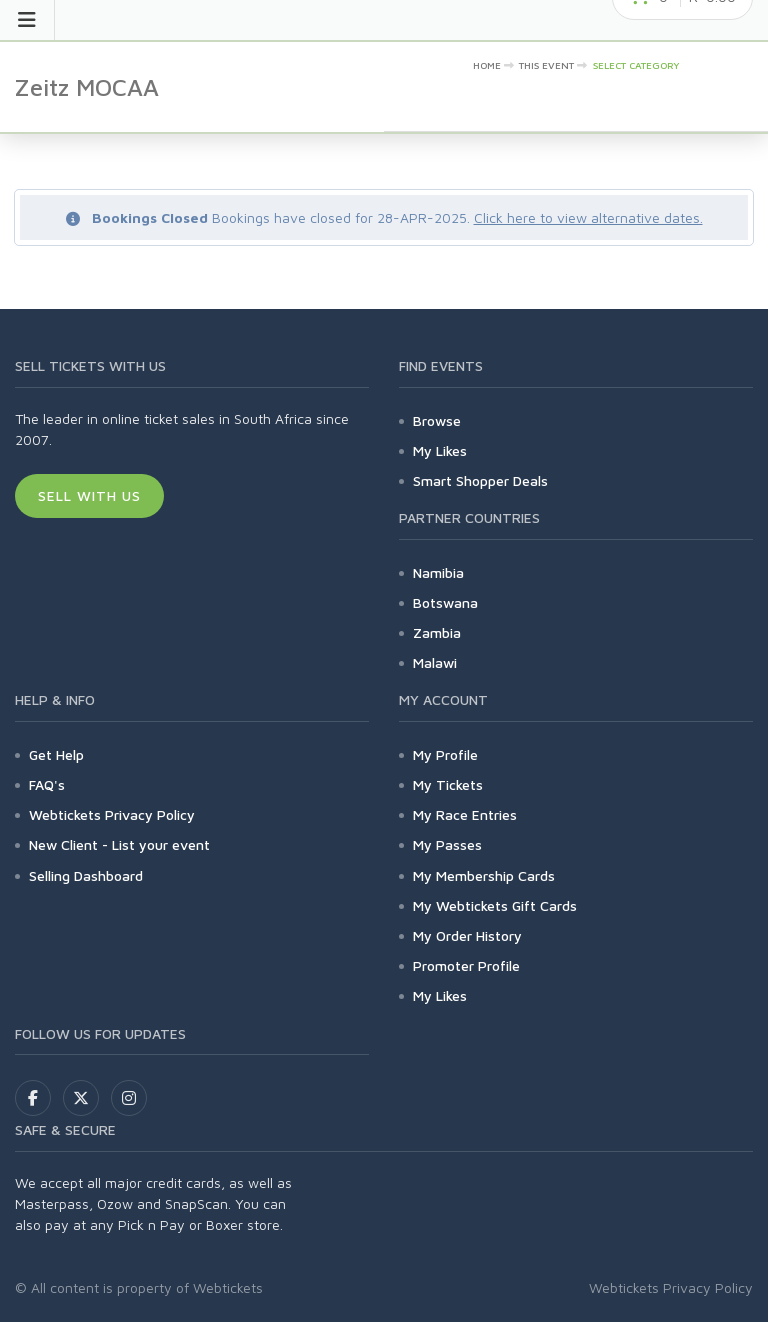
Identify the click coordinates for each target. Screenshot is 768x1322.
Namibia (438, 572)
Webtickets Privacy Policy (112, 814)
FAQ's (47, 784)
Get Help (56, 754)
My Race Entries (465, 814)
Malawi (435, 662)
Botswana (445, 602)
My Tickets (448, 784)
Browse (437, 420)
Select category (636, 65)
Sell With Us (89, 495)
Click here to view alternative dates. (588, 217)
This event (546, 65)
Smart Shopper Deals (480, 480)
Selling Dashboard (86, 875)
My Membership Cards (484, 875)
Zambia (437, 632)
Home (487, 65)
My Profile (445, 754)
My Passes (447, 844)
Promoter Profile (466, 965)
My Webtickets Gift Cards (495, 905)
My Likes (440, 450)
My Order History (467, 935)
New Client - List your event (119, 844)
